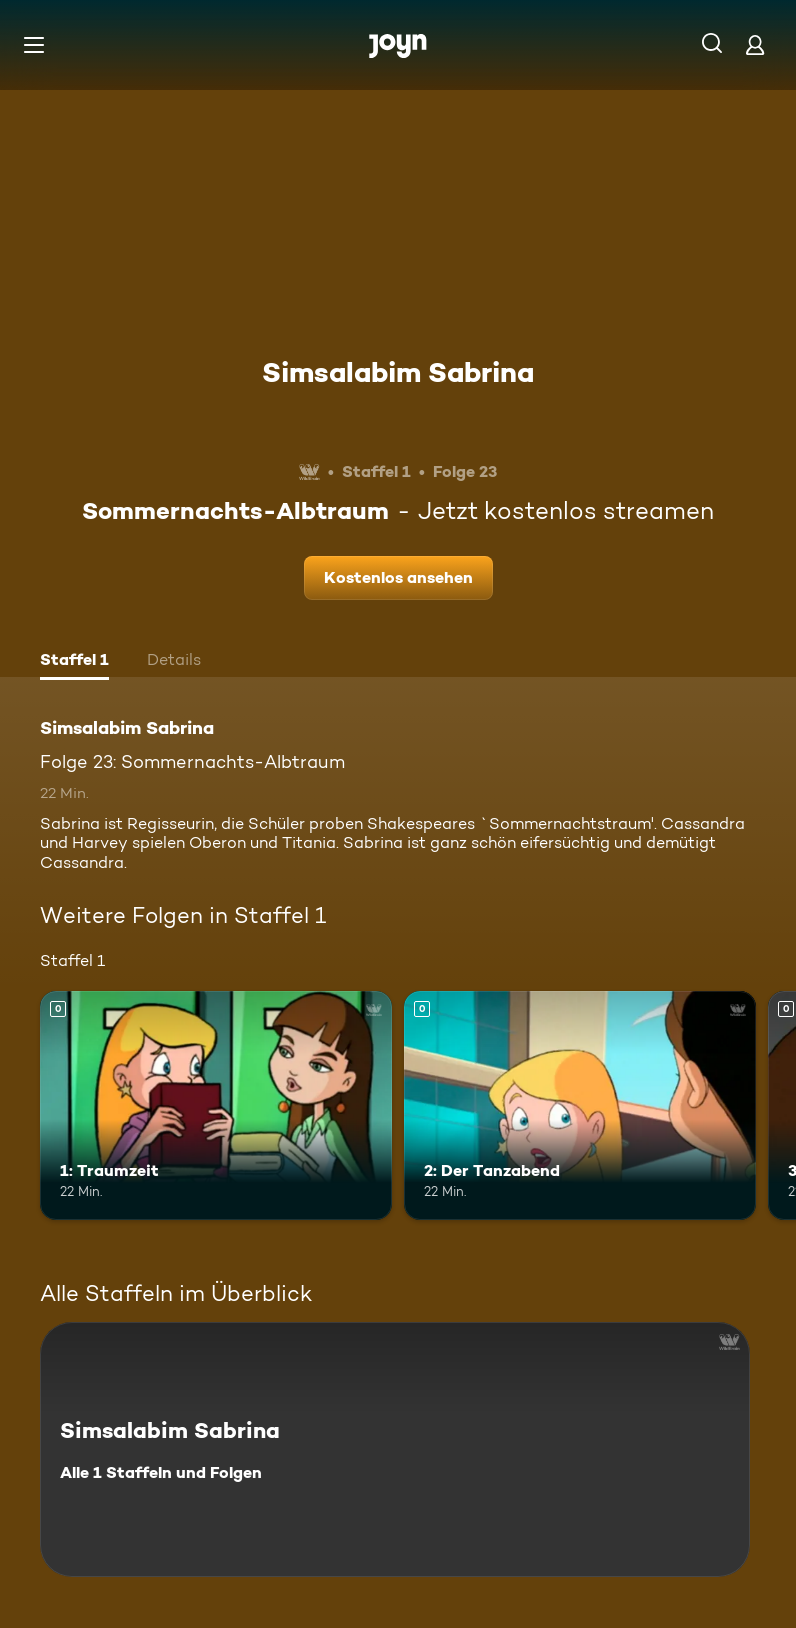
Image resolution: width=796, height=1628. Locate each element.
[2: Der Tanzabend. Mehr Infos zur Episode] (580, 1105)
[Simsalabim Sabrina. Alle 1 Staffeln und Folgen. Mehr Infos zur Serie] (395, 1449)
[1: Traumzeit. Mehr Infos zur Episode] (216, 1105)
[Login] (755, 44)
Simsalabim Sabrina (398, 372)
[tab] (74, 662)
